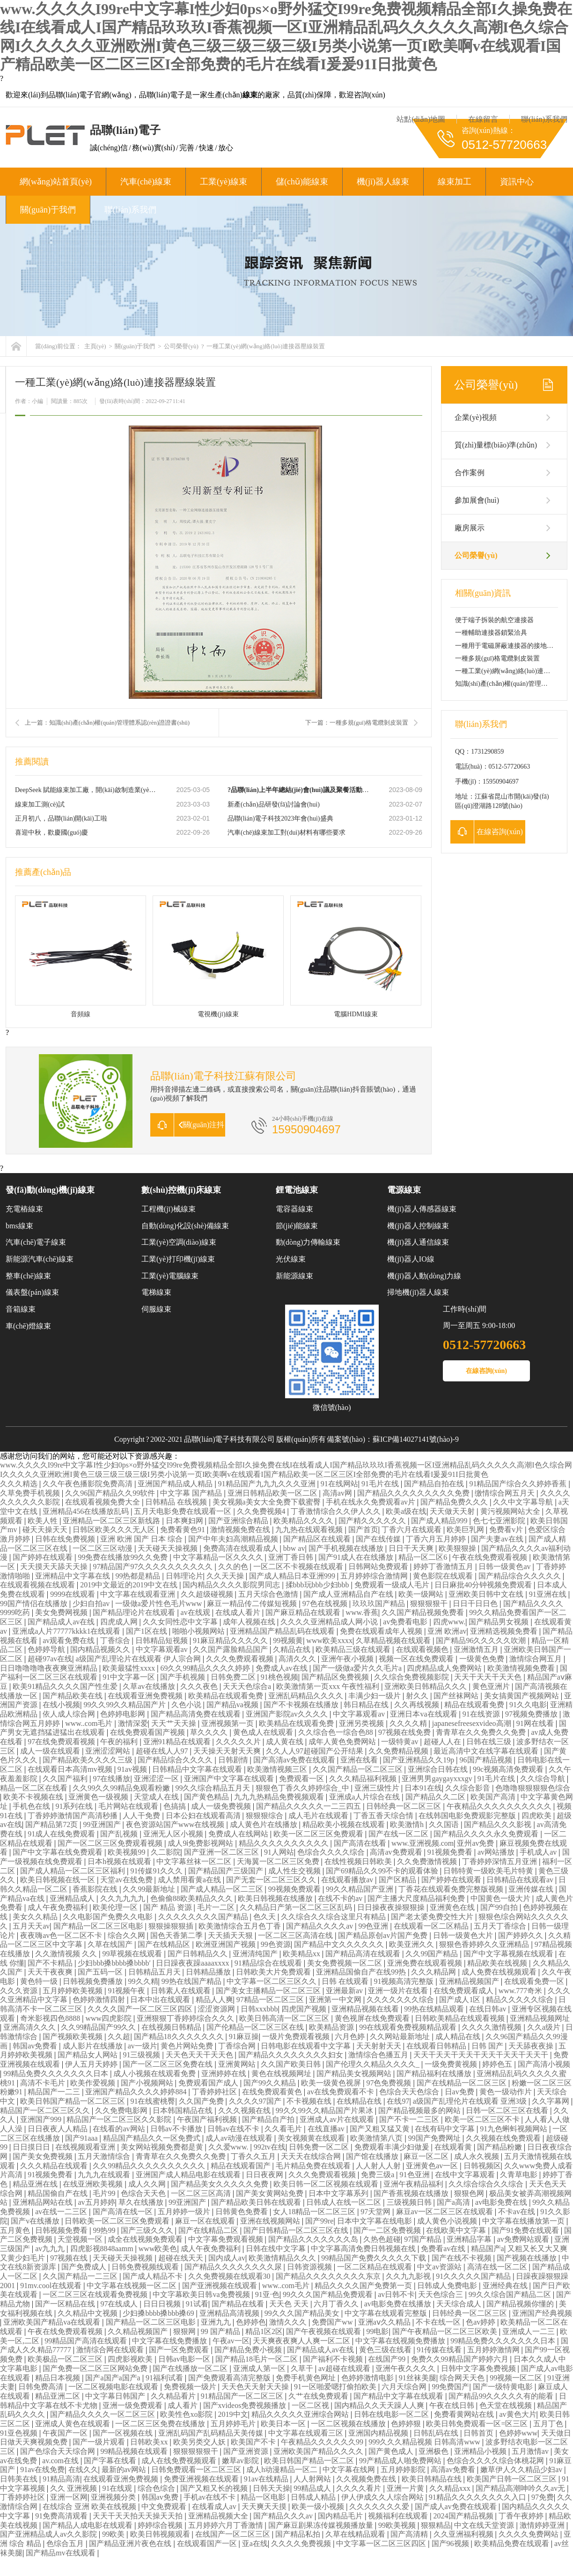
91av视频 (133, 1769)
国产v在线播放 (36, 2221)
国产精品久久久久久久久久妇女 (291, 2055)
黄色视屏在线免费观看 (373, 2018)
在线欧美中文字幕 (457, 2230)
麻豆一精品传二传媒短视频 (253, 1603)
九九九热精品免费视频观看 (280, 1797)
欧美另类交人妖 (200, 2442)
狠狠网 (185, 2331)
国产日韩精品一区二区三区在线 (296, 2230)
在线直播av (327, 2129)
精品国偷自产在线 (58, 2193)
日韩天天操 (271, 2488)
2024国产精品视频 (464, 2516)
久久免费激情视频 (428, 1861)
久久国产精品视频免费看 (424, 1612)
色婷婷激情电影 (368, 2378)
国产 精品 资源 (168, 1907)
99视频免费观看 (295, 1889)
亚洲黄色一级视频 (99, 1797)
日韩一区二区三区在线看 (508, 2110)
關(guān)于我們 (48, 209)
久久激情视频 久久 (67, 1954)
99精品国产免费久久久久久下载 (374, 2258)
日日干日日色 (476, 1603)
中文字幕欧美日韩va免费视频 (202, 2294)
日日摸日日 (32, 2147)
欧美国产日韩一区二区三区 (512, 2479)
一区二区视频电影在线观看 (114, 2387)
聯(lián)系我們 (544, 119)
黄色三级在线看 (386, 2350)
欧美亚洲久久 (412, 1944)
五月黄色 (16, 2230)
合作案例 (470, 473)
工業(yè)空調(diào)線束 (178, 1242)
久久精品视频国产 (138, 2331)
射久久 (418, 1696)
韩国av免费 (160, 2497)
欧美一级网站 (421, 1594)
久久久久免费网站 (529, 2534)
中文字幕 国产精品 (192, 1493)
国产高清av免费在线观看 (295, 1760)
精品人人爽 (214, 2000)
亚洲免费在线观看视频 (425, 1963)
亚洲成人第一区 (260, 2368)
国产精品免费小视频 (249, 2350)
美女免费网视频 (62, 1612)
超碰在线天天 (181, 2258)
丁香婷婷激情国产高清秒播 (73, 1816)
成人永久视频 (477, 2156)
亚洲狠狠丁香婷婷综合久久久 (186, 2018)
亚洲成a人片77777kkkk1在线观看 (67, 1631)
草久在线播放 (141, 2202)
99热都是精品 (138, 1576)
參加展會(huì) (477, 500)
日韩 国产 (488, 2046)
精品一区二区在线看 (34, 1788)
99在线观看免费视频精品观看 (408, 2027)
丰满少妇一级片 (375, 1696)
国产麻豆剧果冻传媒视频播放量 (321, 2525)
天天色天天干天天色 (200, 2055)
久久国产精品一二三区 (81, 2276)
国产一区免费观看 (180, 2350)
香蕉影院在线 (96, 1889)
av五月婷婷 (96, 2202)
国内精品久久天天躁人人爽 (380, 2405)
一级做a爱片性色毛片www (159, 1603)
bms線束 (19, 1226)
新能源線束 (294, 1276)
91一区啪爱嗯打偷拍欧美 (336, 2387)
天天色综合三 (441, 2294)
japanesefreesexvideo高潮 (472, 1723)
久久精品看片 (174, 2396)
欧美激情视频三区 (278, 1769)
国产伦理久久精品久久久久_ (373, 2064)
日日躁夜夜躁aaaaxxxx (193, 1963)
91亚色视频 (19, 2433)
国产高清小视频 (544, 2064)
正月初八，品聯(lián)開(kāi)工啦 (61, 818)
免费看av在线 (444, 2249)
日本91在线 (423, 1788)
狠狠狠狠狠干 (196, 2451)
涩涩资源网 (217, 2009)
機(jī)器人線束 (383, 181)
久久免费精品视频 (399, 1751)
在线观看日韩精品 (437, 2046)
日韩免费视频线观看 (146, 2267)
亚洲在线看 (360, 1760)
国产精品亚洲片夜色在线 (131, 2543)
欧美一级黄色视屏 (332, 2083)
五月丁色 (549, 2424)
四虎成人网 (120, 1622)
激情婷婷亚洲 (543, 2525)
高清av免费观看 (397, 1852)
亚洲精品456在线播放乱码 (87, 1511)
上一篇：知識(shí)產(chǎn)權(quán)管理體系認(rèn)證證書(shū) (107, 722)
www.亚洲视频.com (422, 1843)
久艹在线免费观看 (319, 2396)
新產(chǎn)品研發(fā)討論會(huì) (274, 804)
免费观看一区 (302, 1779)
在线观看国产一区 (208, 2543)
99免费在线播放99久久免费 (123, 1557)
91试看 (197, 2304)
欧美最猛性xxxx (130, 1668)
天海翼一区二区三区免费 (279, 1861)
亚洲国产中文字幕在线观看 (230, 1779)
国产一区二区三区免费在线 (168, 2064)
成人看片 (183, 2405)
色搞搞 (175, 1806)
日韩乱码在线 (436, 2433)
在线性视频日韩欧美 (359, 1861)
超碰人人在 (443, 1742)
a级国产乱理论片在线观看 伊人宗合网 (139, 1659)
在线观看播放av (348, 1880)
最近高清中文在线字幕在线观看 (486, 1751)
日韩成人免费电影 (448, 2286)
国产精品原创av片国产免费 (383, 1935)
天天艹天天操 (174, 1723)
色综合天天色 (144, 2193)
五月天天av (31, 1926)
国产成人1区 (460, 2000)
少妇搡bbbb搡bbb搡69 (159, 2313)
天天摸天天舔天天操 (54, 1567)
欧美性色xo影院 (187, 2414)
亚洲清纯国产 (256, 1954)
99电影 (377, 2331)
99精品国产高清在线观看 (86, 2341)
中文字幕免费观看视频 (226, 2239)
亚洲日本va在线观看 (424, 1714)
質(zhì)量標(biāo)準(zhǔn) (496, 445)
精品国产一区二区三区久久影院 (119, 2119)
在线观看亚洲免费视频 (146, 1696)
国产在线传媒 (379, 1539)
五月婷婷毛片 (234, 2424)
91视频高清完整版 (404, 1981)
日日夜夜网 (265, 2175)
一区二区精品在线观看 (375, 2267)
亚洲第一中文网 (336, 2000)
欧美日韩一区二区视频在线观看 (326, 2184)
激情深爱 (133, 1723)
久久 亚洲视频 (74, 2488)
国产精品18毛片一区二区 (257, 2359)
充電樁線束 (24, 1209)
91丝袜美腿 (417, 2378)
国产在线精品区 (165, 1944)
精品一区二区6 (423, 1557)
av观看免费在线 (69, 1640)
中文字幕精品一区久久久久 (219, 1557)
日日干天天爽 (412, 1548)
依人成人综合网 (70, 1714)
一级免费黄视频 (452, 2064)
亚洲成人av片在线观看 (338, 2119)
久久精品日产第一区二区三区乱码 (297, 1907)
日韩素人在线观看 (182, 1991)
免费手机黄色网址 (307, 2378)
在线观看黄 (454, 2147)
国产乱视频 (120, 1834)
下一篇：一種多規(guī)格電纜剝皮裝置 (356, 722)
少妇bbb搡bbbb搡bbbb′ (115, 1963)
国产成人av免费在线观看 (457, 2506)
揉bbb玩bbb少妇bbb (318, 1585)
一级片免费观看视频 (296, 2036)
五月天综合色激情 (269, 1594)
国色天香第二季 (177, 1935)
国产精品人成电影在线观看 (88, 2525)
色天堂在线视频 (506, 2405)
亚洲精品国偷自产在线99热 (362, 1972)
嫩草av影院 (241, 2461)
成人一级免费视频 (222, 1806)
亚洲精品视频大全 (219, 2516)
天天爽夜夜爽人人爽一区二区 (302, 2341)
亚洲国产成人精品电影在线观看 (189, 2175)
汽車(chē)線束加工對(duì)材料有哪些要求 (286, 832)
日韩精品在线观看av (520, 1880)
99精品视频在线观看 (134, 2451)
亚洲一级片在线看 (399, 1991)
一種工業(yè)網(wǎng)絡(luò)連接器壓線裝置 (265, 346)
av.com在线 (61, 2461)
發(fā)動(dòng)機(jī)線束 (50, 1190)
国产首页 (363, 1530)
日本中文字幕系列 (339, 2193)
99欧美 (114, 2534)
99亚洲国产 (103, 1824)
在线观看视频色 (423, 1649)
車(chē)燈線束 (28, 1326)
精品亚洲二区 (58, 2396)
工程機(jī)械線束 (168, 1209)
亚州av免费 (476, 1843)
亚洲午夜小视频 (348, 1659)
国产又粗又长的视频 (215, 2488)
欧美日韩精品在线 (432, 2479)
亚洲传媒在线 (531, 1889)
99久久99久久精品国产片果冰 (325, 2110)
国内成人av (226, 2258)
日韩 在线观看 (346, 1981)
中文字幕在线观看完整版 (387, 2313)
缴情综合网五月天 (505, 1493)
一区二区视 (311, 2405)
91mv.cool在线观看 (51, 2286)
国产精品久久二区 (436, 1797)
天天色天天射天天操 (256, 2387)
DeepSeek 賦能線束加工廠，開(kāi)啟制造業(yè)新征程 (85, 789)
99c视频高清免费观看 (509, 1769)
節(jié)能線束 (297, 1226)
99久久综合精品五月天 (213, 1788)
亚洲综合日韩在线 (439, 1769)
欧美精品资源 (332, 2027)
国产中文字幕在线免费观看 (58, 1852)
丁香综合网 (237, 2046)
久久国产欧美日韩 (292, 2064)
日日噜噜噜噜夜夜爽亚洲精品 (49, 1668)
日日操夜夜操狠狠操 (391, 1907)
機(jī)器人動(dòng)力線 (424, 1276)
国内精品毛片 (341, 2516)
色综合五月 (66, 2543)
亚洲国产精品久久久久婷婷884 (136, 2092)
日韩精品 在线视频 (177, 1502)
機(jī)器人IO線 (410, 1259)
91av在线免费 (42, 2469)
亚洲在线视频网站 (271, 2221)
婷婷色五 (498, 2064)
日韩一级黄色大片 (464, 1935)
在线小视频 (61, 1705)
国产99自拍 (500, 1907)
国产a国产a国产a (113, 2378)
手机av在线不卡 (210, 2497)
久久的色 (234, 1567)
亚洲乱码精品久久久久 (306, 1696)
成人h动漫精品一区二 (282, 2469)
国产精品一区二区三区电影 (99, 1926)
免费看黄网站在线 (465, 2414)
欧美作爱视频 (93, 2083)
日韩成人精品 (314, 2497)
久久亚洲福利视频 (464, 2534)
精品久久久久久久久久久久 (285, 1843)
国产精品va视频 (233, 1705)
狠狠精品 (436, 2525)
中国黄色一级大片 (501, 1898)
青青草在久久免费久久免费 (482, 1732)
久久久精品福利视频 (363, 1779)
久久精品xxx (450, 2488)
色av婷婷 (481, 2322)
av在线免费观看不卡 (341, 2092)
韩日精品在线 (367, 1705)
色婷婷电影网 (123, 1714)
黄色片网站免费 (188, 2046)
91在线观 (118, 2488)
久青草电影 (519, 2175)
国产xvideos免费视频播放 (245, 2405)
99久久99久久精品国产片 (125, 1705)
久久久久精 (409, 1723)
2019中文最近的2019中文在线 (129, 1585)
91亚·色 (267, 2294)
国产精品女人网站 (88, 2055)
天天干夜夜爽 (51, 1972)
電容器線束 (294, 1209)
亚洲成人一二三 (529, 2331)
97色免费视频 (389, 2083)
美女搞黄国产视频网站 (522, 1696)
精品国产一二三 (55, 2092)
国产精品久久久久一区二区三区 (103, 2414)
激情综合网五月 (536, 1659)
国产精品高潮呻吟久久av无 (521, 2488)
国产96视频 (451, 2543)
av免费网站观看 (524, 2239)
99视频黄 (288, 1640)
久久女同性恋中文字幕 (181, 1622)
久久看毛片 (284, 2129)
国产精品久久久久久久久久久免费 (414, 1493)
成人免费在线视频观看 (500, 1972)
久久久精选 (19, 1484)
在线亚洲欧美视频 (94, 2184)
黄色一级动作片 (506, 2092)
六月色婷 (351, 2036)
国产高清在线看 (361, 1843)
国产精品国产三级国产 (226, 1871)
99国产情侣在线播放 (34, 1603)
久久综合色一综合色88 (336, 1732)
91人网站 (279, 1852)
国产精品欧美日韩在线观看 (257, 2202)
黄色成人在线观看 (264, 1732)
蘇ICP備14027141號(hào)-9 (416, 1439)
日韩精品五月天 (155, 1972)
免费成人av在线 (282, 1668)
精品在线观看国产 (241, 2166)
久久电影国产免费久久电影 (108, 1917)
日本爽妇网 (185, 1521)
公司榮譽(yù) (181, 346)
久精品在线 (292, 1649)
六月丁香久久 (337, 2304)
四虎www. (449, 1622)
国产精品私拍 (298, 2534)
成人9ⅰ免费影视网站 (201, 1843)
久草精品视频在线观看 (394, 1640)
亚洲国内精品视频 (379, 2433)
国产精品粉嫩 (500, 2147)
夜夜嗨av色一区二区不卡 (62, 1935)
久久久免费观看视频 (240, 1659)
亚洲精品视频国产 (470, 1981)
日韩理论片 (184, 1576)
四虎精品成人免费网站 (445, 1668)
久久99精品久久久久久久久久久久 (150, 2166)
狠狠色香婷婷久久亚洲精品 (485, 1944)
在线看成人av (215, 2506)
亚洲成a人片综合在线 (365, 1797)
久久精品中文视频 (88, 2313)
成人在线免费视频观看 (179, 2461)
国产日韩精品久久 (198, 1954)
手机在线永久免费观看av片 (371, 1502)
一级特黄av (400, 1742)
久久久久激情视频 (492, 2027)
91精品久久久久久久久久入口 (478, 2497)
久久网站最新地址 (401, 2036)
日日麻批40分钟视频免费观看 (484, 1585)
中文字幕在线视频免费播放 (401, 2341)
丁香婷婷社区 (215, 2092)
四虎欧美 (537, 1816)
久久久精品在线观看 (54, 2166)
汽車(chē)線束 (145, 181)
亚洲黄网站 (237, 2064)
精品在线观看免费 (475, 1705)
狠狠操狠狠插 (171, 1926)
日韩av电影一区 (185, 2359)
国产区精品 (398, 1880)
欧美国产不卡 (254, 2442)
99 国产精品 (221, 2331)
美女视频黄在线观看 (312, 2138)
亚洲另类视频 (362, 1723)
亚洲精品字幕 (470, 2239)
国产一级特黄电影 (504, 2387)
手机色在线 (32, 1806)
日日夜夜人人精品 (58, 2129)
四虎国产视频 (304, 2009)
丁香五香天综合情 (384, 1816)
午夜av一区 (231, 2341)
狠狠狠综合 (265, 1816)
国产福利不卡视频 (334, 2359)
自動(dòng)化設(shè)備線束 (185, 1226)
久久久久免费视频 (302, 2543)
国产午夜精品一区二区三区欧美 (445, 2331)
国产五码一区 (101, 1972)
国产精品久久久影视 (498, 1824)
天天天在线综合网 (312, 2156)
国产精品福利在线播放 (435, 2073)
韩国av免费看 (36, 2046)
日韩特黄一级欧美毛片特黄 (489, 1871)
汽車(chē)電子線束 (36, 1242)
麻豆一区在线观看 (206, 2221)
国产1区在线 (147, 1631)
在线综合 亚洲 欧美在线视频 (90, 2506)
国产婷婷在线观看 (43, 1557)
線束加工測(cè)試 (40, 804)
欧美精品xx (302, 1954)
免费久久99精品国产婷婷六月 (460, 2359)
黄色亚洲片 (492, 1686)
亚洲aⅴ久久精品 (385, 2322)
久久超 (119, 2036)
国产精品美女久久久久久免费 (220, 2184)
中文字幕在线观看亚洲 (138, 1594)
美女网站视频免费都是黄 (163, 2147)
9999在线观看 (73, 1594)
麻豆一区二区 (427, 2156)
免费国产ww (333, 2322)
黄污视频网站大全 (511, 1511)
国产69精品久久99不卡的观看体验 (383, 1871)
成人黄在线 (285, 1742)
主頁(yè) (95, 346)
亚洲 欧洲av (446, 1631)
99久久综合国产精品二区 (511, 2294)
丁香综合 (116, 1640)
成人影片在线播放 (94, 2046)
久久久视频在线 (245, 2110)
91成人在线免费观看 (62, 1834)
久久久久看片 (359, 2488)
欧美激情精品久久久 (283, 2258)
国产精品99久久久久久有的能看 (501, 2396)
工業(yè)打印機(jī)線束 (178, 1259)
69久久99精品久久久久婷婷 (206, 1668)
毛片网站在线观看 (129, 1806)
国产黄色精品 (207, 1797)
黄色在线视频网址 (282, 2073)
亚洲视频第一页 (228, 1723)
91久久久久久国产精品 (474, 2276)
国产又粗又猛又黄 (380, 2129)
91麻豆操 (244, 2036)
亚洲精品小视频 (481, 2451)
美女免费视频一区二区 (345, 1963)
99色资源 (276, 1944)
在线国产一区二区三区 (233, 2534)
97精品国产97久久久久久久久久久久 (153, 1567)
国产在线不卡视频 (462, 2258)
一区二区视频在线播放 (349, 2424)
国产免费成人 (84, 2267)
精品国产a (487, 2249)
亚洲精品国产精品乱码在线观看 (283, 1631)
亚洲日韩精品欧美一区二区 (273, 1493)
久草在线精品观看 (356, 2534)
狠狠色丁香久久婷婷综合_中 (303, 1788)
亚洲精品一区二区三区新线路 (112, 1521)
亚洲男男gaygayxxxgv (438, 1779)
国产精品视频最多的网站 (420, 2110)
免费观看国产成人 (209, 2083)
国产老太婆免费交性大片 (433, 1917)
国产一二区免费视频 (388, 2230)
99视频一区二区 (517, 2378)
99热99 (105, 2230)
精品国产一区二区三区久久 (46, 2110)
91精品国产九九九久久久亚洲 (267, 1484)
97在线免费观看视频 (62, 1742)
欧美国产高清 (493, 1797)
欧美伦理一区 (116, 1907)
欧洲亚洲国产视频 (226, 1944)
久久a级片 (544, 2027)
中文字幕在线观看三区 (306, 2433)
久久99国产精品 (432, 1954)
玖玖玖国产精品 (380, 1603)
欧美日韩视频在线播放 (276, 1898)
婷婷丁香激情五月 (444, 1567)
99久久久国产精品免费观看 (329, 2294)
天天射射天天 (379, 2046)
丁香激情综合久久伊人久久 (336, 1511)
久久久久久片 (239, 1742)
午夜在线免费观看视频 (490, 1557)
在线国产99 (387, 2359)
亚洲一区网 (69, 2497)
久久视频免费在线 (367, 2479)
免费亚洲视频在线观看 (202, 2479)
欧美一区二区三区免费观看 (319, 1834)
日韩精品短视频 (162, 1640)
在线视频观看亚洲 (86, 2147)
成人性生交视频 (295, 1871)
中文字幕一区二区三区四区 (382, 2543)
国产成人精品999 (440, 1521)
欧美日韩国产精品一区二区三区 (73, 2101)
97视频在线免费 (405, 1732)
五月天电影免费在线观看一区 (183, 1511)
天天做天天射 (453, 1511)
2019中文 (233, 2414)
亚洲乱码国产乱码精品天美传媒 (211, 2433)
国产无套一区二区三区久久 (272, 1880)
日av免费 (460, 2092)
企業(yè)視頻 (476, 417)
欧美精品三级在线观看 (354, 1649)
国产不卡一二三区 (410, 2119)
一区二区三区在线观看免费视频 (96, 2294)
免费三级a (378, 2175)
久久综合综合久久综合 (486, 2184)
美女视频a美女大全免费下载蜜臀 (268, 1502)
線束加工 (454, 181)
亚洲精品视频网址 (540, 2018)
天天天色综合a (248, 1686)
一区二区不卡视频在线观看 (299, 1567)
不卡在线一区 (439, 2322)
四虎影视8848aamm (102, 2249)
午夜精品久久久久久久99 (323, 2442)
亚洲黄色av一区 (433, 2166)
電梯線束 (156, 1292)
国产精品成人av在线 (62, 1622)
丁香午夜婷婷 (522, 2516)
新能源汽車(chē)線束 (39, 1259)
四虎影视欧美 (131, 2359)
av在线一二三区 (62, 2212)
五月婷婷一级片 (185, 2212)
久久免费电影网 (122, 2110)
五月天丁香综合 (501, 1926)
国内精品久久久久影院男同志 (232, 1585)
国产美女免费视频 (43, 2156)
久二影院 (166, 1852)
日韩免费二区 (234, 1677)
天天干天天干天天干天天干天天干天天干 (481, 2055)
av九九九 (50, 2249)
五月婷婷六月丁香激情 (226, 2525)
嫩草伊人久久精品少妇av (522, 2469)
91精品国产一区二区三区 (243, 2396)
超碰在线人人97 (163, 1751)
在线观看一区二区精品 (432, 1926)
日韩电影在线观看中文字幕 (307, 2046)
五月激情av (531, 2451)
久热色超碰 (382, 2239)
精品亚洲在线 (36, 2184)
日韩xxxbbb (259, 2009)
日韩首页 (479, 2433)
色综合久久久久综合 (332, 1852)
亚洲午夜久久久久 (406, 2368)
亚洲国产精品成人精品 (176, 1484)
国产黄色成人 (391, 2451)
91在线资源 (482, 1714)
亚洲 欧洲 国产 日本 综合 (142, 1539)
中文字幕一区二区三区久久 (272, 1981)
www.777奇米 (521, 1991)
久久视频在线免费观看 (504, 2138)
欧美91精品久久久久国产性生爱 (66, 1686)
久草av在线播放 (149, 1686)
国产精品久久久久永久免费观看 (486, 1834)
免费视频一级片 (191, 2387)
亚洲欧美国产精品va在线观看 (52, 2322)
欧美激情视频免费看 (522, 1668)
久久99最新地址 (150, 1889)
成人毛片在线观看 (319, 1816)
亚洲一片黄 (406, 2488)
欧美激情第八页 (377, 2138)
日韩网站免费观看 (379, 1567)
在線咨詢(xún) (486, 1370)
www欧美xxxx (329, 1640)
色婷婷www (518, 2433)
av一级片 (142, 2046)
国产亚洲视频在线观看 (220, 2286)
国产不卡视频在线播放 (302, 1705)
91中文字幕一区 (130, 1677)
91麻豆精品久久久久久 (231, 1640)
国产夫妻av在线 (498, 1539)
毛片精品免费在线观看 (314, 2166)
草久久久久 (209, 1732)
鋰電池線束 (297, 1190)
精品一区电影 (264, 2497)
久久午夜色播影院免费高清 (88, 1484)
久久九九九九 (123, 1898)
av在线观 (196, 1612)
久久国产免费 (202, 2101)
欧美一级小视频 (319, 2506)
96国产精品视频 (487, 1760)
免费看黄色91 (183, 1530)
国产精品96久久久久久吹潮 (482, 1640)
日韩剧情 (234, 1760)
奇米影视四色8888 (51, 2018)
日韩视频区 (482, 2166)
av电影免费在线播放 (398, 2304)
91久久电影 (528, 1705)
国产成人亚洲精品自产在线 (349, 1594)
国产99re (319, 2221)
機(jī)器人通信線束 (418, 1242)
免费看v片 (507, 1530)
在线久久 (83, 2469)
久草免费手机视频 (31, 1493)
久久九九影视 (409, 2276)
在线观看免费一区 (535, 1981)
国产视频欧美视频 (73, 2036)
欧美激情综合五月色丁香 (240, 1926)
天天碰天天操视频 (168, 1548)
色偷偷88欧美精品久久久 (192, 1898)
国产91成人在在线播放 (356, 1557)
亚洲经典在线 (506, 2286)
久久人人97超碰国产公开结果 (315, 1751)
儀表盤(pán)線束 (32, 1292)
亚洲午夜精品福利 (414, 2184)
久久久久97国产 (256, 2101)
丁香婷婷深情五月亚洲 (500, 1861)
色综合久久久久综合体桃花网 (496, 2461)
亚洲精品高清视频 (230, 2313)
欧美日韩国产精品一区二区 (310, 2461)
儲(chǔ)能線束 (302, 181)
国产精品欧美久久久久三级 (88, 1760)
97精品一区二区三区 (271, 2000)
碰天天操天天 (45, 1530)
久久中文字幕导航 (524, 1502)
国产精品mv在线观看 (61, 2553)
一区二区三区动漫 (103, 1548)
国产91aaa (82, 2138)
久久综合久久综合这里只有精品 (334, 1917)
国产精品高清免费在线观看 (196, 1714)
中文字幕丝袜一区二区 (194, 1861)
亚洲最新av (345, 1991)
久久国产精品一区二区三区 (358, 1769)
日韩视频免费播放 (94, 1981)
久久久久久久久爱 (380, 2506)
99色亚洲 (374, 1926)
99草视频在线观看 (133, 1954)
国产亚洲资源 (246, 2451)
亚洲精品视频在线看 (366, 2009)
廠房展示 (470, 528)
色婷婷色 (251, 2322)
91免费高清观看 (62, 2516)
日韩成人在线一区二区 (344, 2202)
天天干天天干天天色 (488, 1677)
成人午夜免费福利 (58, 1907)
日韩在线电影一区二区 (392, 2414)
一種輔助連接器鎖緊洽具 (491, 632)
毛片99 (105, 2193)
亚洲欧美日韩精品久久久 (426, 1686)
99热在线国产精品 (192, 1981)
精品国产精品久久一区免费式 (152, 2138)
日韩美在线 (19, 2479)
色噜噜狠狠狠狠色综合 (532, 1788)
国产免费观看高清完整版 (230, 2378)
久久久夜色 (200, 1686)
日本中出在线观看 (161, 2000)
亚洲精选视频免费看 (504, 1631)
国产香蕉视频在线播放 (412, 2193)
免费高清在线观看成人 (241, 1548)
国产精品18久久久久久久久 (180, 2036)
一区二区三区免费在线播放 (161, 2424)
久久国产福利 (66, 1779)
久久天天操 (226, 1576)
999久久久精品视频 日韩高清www (425, 2442)
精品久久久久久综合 (520, 2000)
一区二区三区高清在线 (296, 1935)
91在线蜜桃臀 (152, 2101)
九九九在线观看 (105, 2175)
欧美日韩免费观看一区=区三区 (477, 2424)
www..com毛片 (89, 1723)
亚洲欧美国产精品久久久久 (319, 2451)
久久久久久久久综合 (401, 2000)
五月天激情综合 (105, 2156)
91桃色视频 (279, 1677)
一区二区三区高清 (202, 2193)
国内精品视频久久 (101, 1649)
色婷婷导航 (47, 1649)
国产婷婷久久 (521, 1935)
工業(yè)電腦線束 (169, 1276)
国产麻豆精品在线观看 (303, 1612)
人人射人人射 (379, 2166)
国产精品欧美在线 (73, 1696)
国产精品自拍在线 (435, 1484)
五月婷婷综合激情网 (375, 1576)
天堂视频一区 (81, 2239)
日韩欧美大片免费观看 (274, 1972)
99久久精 (143, 1981)
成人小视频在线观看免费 (155, 2073)
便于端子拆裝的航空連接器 (494, 620)
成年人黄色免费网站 (343, 1742)
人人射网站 (313, 2479)
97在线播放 (111, 1779)
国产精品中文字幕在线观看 (399, 2396)
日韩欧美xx (149, 2442)
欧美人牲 (43, 1521)
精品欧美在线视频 (498, 1963)
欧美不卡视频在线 (34, 1797)
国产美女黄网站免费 (270, 2193)
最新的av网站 (125, 2469)
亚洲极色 (434, 2451)
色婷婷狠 (407, 2424)
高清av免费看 (454, 2469)
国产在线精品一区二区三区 (462, 2083)
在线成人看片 (238, 1612)
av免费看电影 (406, 1622)
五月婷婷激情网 (494, 2350)
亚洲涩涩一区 (157, 1779)
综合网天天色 (463, 2378)
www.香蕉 (361, 1612)
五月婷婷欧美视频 (73, 1991)
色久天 (265, 1917)
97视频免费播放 (532, 1714)
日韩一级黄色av (505, 1567)
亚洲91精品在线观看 (178, 1742)
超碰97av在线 (50, 1659)
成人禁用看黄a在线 (190, 1880)
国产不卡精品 (51, 1963)
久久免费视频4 (262, 1511)
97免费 (542, 2497)
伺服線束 (156, 1309)
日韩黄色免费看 (242, 2212)
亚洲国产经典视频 (542, 2313)
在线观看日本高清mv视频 (71, 1769)
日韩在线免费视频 (66, 1539)
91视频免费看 (450, 1852)
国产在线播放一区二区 (191, 2368)
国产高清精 (410, 2534)
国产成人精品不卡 (153, 2276)
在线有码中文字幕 (446, 2129)
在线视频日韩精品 (172, 2027)
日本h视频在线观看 (120, 1861)
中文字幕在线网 (350, 2469)
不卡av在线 (517, 2212)
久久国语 (445, 1824)
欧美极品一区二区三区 (66, 2359)
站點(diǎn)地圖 (421, 119)
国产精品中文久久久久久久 (340, 1944)
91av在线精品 (267, 2479)
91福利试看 (165, 2378)
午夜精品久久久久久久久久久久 (500, 1806)
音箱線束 (21, 1309)
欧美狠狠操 (458, 1548)
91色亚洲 (416, 2175)
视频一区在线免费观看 (417, 1659)
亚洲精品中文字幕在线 (73, 1576)
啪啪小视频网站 (199, 1631)
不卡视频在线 (309, 2101)
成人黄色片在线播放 (264, 1824)
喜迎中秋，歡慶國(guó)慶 (51, 832)
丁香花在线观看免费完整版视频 (451, 1889)
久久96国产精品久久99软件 (111, 1493)
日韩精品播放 (209, 1972)
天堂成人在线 (157, 1797)
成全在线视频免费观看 (146, 2239)
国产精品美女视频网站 (354, 2073)
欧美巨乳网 (466, 1530)
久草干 (303, 2368)
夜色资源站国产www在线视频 (176, 1824)
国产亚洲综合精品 (239, 1521)
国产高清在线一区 (123, 2212)
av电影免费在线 (502, 2202)
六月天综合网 (405, 2387)
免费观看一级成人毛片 (392, 1585)
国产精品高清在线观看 (363, 1954)
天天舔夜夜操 (531, 2046)
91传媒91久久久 (157, 1871)
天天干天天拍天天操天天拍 (138, 2516)
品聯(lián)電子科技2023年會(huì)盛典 (280, 818)
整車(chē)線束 (28, 1276)
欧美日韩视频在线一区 (58, 1880)
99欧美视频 (398, 2525)
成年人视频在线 (250, 1622)
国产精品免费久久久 (455, 1502)
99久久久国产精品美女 (302, 2313)
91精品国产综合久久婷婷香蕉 (518, 1484)
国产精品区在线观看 (318, 1539)
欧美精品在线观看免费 (226, 1696)
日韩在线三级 (489, 1742)
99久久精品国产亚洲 (360, 1889)
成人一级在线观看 (51, 1751)
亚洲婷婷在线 (224, 2073)
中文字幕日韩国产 (116, 2396)
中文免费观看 (164, 2506)
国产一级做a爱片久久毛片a (358, 1668)
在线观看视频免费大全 (103, 1502)
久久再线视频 (417, 1705)
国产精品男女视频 (499, 1622)
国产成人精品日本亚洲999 (293, 1576)
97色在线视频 (325, 1603)
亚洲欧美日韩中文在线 (486, 1594)
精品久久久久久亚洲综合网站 (301, 2414)
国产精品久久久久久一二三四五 (309, 1806)
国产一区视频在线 (123, 2433)
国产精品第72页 (52, 1824)
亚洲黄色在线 (453, 1907)
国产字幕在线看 (111, 2461)
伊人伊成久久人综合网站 (383, 2497)
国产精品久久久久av (320, 1926)
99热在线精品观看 (435, 2009)
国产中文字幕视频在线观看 (509, 1954)
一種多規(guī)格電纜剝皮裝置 (497, 658)
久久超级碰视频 (208, 1594)
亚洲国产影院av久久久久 (288, 1714)
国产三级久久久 (148, 2230)
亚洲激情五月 (477, 1649)
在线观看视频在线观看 (38, 1585)
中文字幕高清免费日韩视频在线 (364, 2249)
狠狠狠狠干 (429, 1603)
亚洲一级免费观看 (133, 2405)
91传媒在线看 (440, 2350)
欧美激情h (408, 1824)
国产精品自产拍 (269, 2119)
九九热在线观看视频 (310, 1530)
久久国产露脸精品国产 (231, 1649)
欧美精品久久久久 (304, 1521)
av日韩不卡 (396, 2294)
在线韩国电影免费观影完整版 (468, 1816)
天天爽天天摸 (265, 2506)
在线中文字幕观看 (466, 2175)
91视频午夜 (127, 1991)
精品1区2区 (264, 2331)
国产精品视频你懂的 (521, 2304)
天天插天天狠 (231, 1935)
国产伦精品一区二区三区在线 (256, 2027)
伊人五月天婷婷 (92, 2064)
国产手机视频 (183, 1677)
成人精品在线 (458, 2036)
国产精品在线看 (239, 2304)
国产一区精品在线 (66, 2304)
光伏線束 (291, 1259)
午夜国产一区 (66, 2433)
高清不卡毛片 (43, 2083)
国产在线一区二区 (399, 1834)
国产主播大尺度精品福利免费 (417, 1898)
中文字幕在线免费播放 (170, 2341)
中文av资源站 (440, 2267)
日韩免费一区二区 (320, 2147)
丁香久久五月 (254, 2156)
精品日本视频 (58, 2378)
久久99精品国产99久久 (99, 2027)
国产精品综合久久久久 (176, 1760)
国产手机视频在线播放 (347, 1548)
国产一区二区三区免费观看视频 (111, 1843)
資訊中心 (517, 181)
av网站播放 (497, 1852)
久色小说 (187, 1705)
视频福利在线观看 (399, 2516)
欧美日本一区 (284, 2424)
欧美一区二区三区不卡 (483, 2119)
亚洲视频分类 (114, 2497)
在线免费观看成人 (464, 1991)
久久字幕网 (551, 2101)
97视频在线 (69, 2258)
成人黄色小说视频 (448, 2221)
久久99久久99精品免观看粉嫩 (122, 1788)
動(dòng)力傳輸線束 (308, 1242)
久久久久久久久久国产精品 (204, 1917)
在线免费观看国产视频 (148, 1732)
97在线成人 (120, 2304)
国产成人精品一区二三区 (223, 1889)
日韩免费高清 (41, 2387)
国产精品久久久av (284, 2516)
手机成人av (539, 1852)
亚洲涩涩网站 (108, 1751)
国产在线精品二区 (209, 2230)
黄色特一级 (39, 1981)
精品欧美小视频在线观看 (344, 1824)
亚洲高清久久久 (30, 2027)
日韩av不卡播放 (177, 2129)
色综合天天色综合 (410, 2092)
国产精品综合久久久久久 (520, 1576)
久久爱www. (229, 2147)
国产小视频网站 (148, 2083)
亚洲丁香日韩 (291, 1557)
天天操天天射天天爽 (228, 1751)
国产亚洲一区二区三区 (222, 1852)
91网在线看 (536, 1723)
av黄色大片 (517, 2414)
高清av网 (338, 1493)
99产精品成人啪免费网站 (401, 2461)
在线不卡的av (341, 1898)
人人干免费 (142, 1816)
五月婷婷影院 (404, 2469)
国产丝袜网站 (456, 1696)
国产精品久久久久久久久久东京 (329, 2276)
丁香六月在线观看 (412, 1530)
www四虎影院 (109, 2018)
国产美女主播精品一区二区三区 (269, 1991)
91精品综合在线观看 (269, 1963)
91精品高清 (61, 2479)
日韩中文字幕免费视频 (479, 2368)
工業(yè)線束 (223, 181)
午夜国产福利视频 (208, 2119)
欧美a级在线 (406, 1511)
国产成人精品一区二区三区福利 (73, 1871)
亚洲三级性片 (377, 1788)
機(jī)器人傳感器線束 (421, 1209)
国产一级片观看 (100, 2442)
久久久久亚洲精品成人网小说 (330, 1622)
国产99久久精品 (270, 2083)
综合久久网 (127, 1935)
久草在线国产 (111, 1944)
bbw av (294, 1548)
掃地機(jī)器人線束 (418, 1292)
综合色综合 (157, 2488)
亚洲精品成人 (73, 1898)
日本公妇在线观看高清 (204, 1816)
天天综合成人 (459, 2304)
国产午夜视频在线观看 (324, 2331)
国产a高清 (454, 2202)
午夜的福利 (120, 1742)
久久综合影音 (468, 1788)
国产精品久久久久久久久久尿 (234, 2267)
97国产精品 (423, 2239)
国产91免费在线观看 (526, 2230)
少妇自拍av (92, 1603)
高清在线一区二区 (498, 2267)
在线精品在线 (360, 2101)
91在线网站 (339, 1484)
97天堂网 (376, 2212)
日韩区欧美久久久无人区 (115, 1530)
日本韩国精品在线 (183, 2110)
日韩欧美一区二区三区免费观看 (118, 2221)
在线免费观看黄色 (273, 2092)
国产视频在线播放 (527, 2258)
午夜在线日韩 (452, 2405)
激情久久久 (289, 2322)
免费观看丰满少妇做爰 (392, 2147)
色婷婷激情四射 (100, 2000)
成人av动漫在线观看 (240, 2138)
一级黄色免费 (482, 1659)
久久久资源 (19, 1991)
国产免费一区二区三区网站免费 (96, 2368)
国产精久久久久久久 (373, 1521)
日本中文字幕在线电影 (375, 2221)
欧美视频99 (127, 1852)
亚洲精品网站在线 (43, 2202)
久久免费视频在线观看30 (230, 2276)
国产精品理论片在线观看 (135, 1612)
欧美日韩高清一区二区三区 (285, 2018)
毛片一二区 (216, 1907)
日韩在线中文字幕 (277, 2249)
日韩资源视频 (310, 2267)
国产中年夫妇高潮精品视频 (234, 1539)
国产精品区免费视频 (336, 1677)
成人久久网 (148, 2184)
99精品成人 (313, 2488)
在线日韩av (488, 2009)
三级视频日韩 (410, 2202)
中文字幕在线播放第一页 (524, 2221)
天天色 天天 (289, 2304)
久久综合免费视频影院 (412, 1677)
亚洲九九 (217, 2322)
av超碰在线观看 (345, 2368)
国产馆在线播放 (373, 2156)
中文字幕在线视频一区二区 (132, 2286)
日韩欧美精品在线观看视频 (461, 2018)
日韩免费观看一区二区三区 (197, 2469)
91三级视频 (142, 2055)
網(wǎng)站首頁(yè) (56, 181)
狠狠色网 (470, 2193)
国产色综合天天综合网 (58, 2451)
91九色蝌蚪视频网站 (514, 2129)
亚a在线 (255, 2543)
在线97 (398, 2101)
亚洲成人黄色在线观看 (73, 2424)
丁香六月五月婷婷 (437, 1539)
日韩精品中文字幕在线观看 (198, 1769)
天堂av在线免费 (127, 1880)
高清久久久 (298, 1659)
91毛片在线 (381, 1484)
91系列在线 (75, 1806)
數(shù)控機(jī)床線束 (181, 1190)
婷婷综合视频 (161, 2525)
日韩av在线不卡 (234, 2129)
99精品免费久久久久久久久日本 (56, 2073)
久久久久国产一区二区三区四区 (141, 2009)
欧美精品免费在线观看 (512, 2543)
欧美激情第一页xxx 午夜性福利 (328, 1686)
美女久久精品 (36, 1917)
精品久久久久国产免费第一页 (364, 2286)
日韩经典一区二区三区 (404, 1806)
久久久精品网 (434, 1972)
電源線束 (404, 1190)
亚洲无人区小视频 (174, 1834)
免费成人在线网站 (239, 1834)
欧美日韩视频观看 (161, 2534)
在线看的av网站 (120, 2129)
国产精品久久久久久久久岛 (314, 2239)
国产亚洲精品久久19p (419, 1760)
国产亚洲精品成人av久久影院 (49, 2534)
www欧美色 (158, 2249)
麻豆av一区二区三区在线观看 (445, 2212)
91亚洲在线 (548, 1594)
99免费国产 (450, 2387)
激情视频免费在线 (241, 1530)
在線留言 (483, 119)
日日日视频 (163, 2304)
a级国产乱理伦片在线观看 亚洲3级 (471, 2101)
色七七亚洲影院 (500, 1521)
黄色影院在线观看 (444, 1576)
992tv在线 (270, 2147)
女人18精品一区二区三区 (315, 2212)
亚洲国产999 (41, 2119)
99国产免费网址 (435, 2138)
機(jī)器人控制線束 (418, 1226)
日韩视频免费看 (62, 2230)
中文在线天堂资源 (485, 2525)
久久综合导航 (543, 1779)
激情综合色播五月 (379, 2055)
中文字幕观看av (163, 1649)
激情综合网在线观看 (111, 2350)
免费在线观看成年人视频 (382, 1631)
